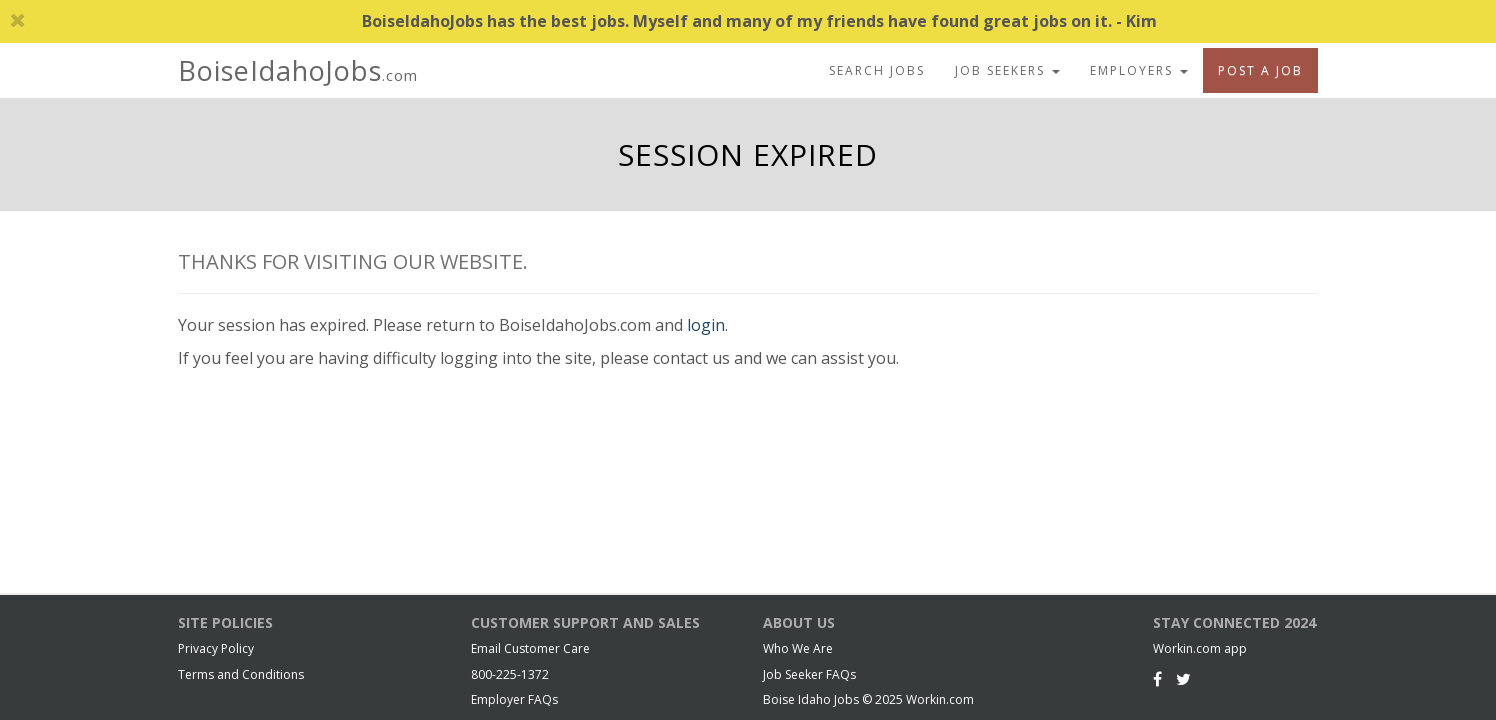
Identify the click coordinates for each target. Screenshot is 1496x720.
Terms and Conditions (241, 674)
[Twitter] (1183, 679)
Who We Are (798, 648)
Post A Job (1260, 70)
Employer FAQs (514, 699)
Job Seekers (1007, 70)
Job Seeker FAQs (809, 674)
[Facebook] (1157, 679)
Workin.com (940, 699)
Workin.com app (1200, 648)
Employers (1139, 70)
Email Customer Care (530, 648)
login (706, 325)
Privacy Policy (216, 648)
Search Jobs (877, 70)
